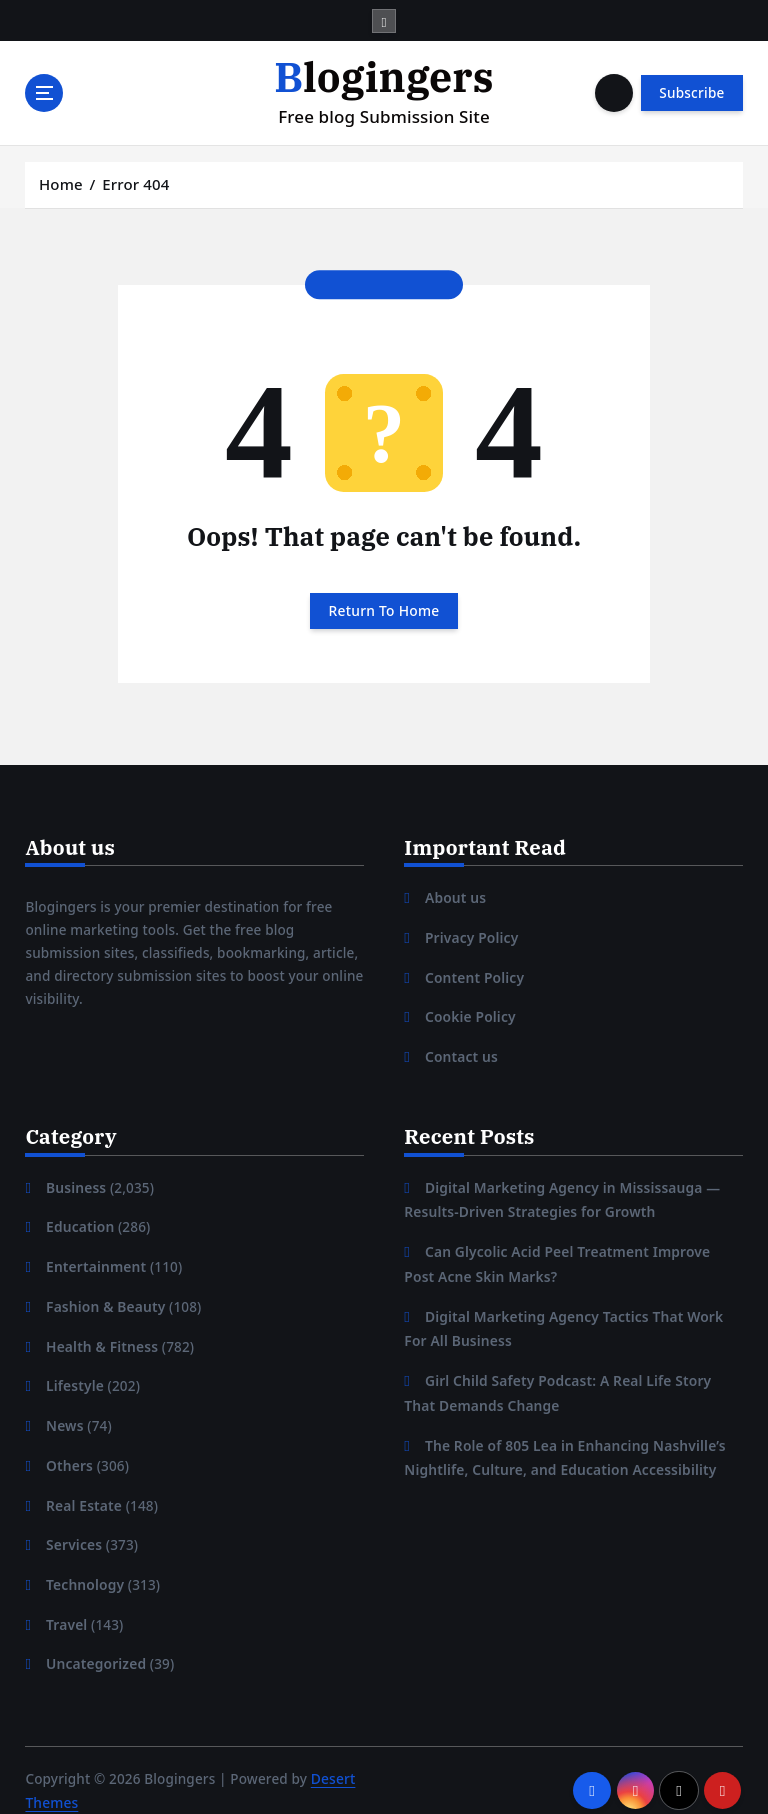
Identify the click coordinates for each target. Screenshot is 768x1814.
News (64, 1413)
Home (61, 184)
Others (69, 1452)
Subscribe (691, 93)
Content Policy (473, 974)
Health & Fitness (101, 1335)
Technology (84, 1568)
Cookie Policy (469, 1012)
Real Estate (83, 1490)
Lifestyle (74, 1374)
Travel (66, 1607)
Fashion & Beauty (104, 1297)
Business (75, 1180)
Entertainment (95, 1258)
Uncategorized (95, 1645)
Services (73, 1529)
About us (455, 896)
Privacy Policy (471, 935)
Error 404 (135, 184)
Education (79, 1219)
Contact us (461, 1051)
